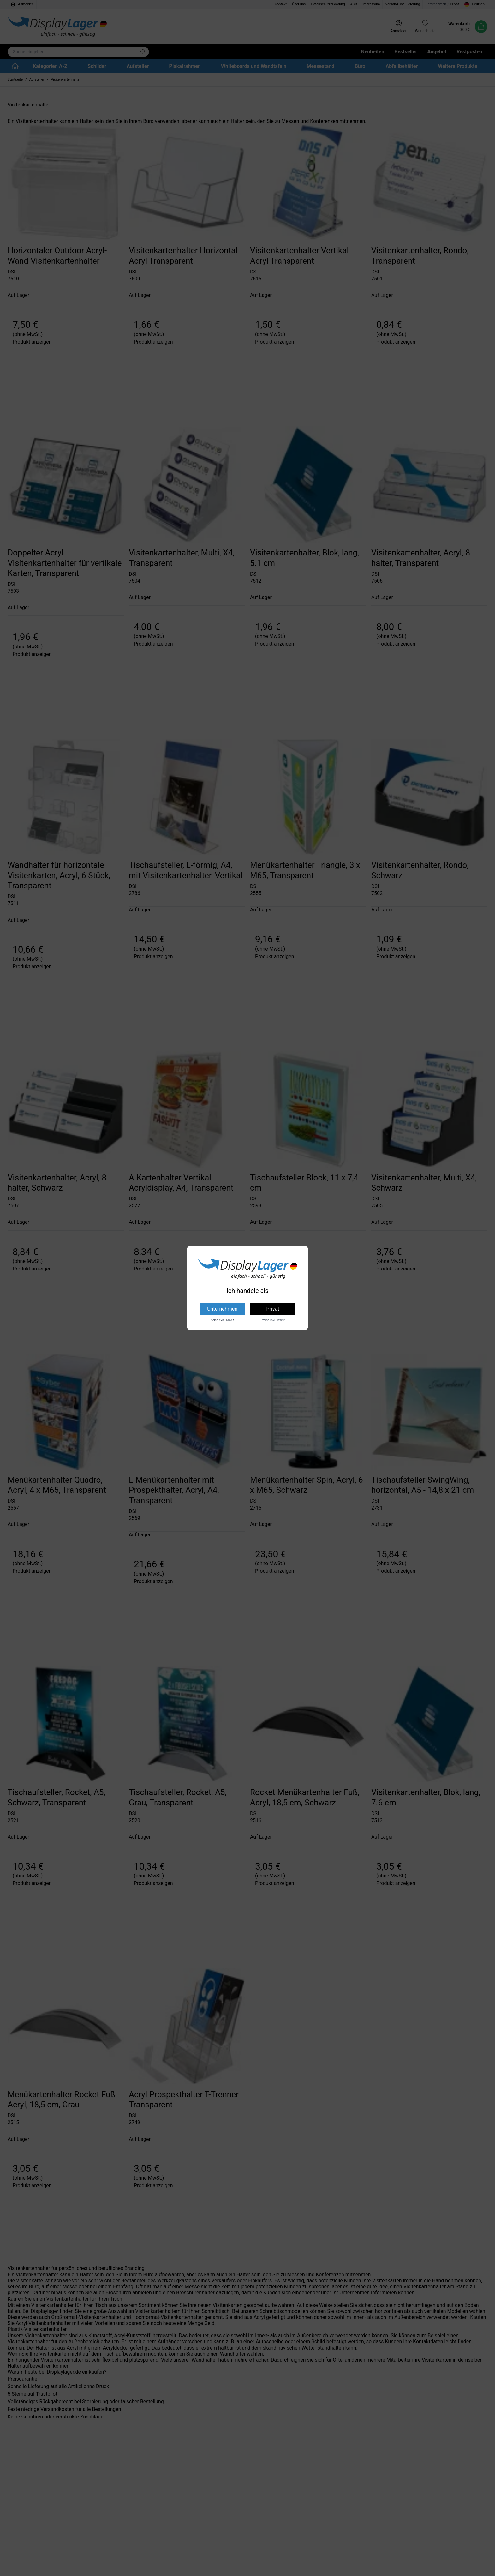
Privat (272, 1309)
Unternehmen (222, 1309)
